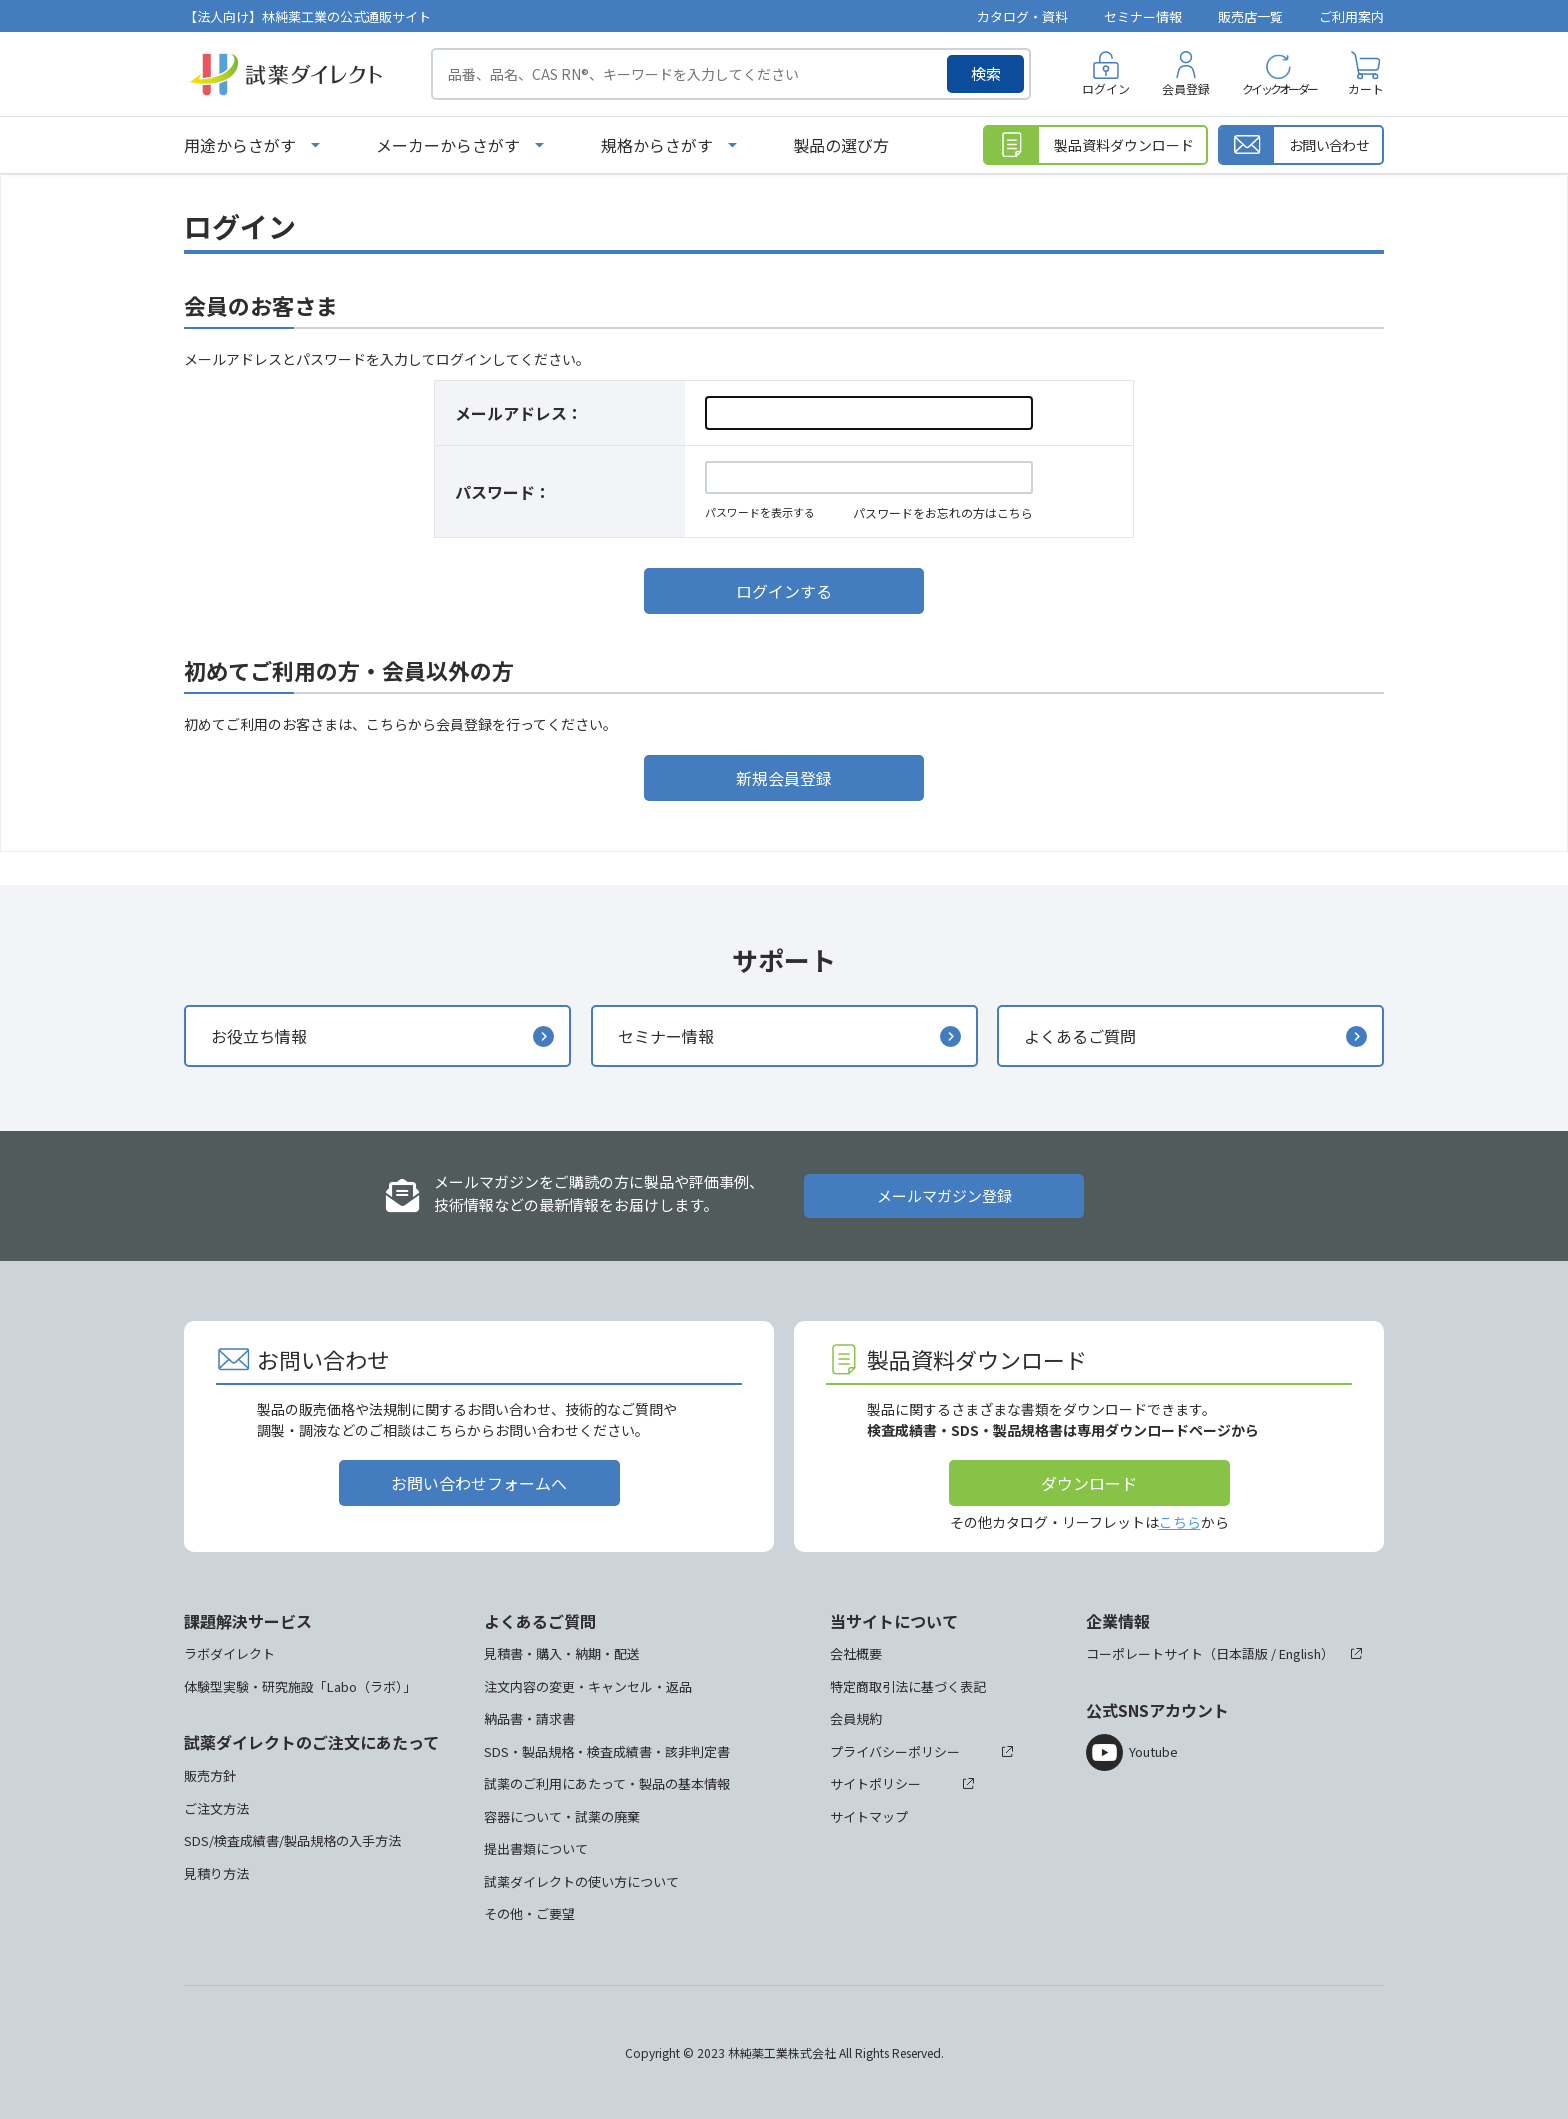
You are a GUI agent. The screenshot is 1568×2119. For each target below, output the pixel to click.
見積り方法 (216, 1873)
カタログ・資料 (1022, 16)
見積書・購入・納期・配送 (562, 1653)
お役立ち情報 (259, 1036)
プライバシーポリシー (895, 1751)
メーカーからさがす (448, 145)
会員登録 (1186, 88)
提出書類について (536, 1848)
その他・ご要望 (529, 1913)
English (1300, 1653)
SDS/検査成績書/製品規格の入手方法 (292, 1840)
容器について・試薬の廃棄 (562, 1816)
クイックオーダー (1279, 88)
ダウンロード (1089, 1483)
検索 (986, 73)
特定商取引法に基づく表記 (908, 1686)
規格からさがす (657, 145)
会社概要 (856, 1653)
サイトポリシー (875, 1783)
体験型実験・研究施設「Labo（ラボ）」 (300, 1686)
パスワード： (503, 492)
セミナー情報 (1143, 16)
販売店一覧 (1250, 16)
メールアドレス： (519, 413)
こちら (1180, 1522)
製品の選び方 (841, 145)
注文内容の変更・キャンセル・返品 (588, 1686)
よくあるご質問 (1080, 1036)
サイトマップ (869, 1816)
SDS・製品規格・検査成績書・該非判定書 (607, 1751)
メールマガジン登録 (944, 1195)
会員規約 (856, 1718)
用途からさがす (240, 145)
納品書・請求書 (529, 1718)
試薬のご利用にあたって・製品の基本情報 (607, 1783)
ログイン (1106, 88)
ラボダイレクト (229, 1653)
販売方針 (210, 1775)
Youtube (1153, 1751)
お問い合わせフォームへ (479, 1483)
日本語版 (1242, 1653)
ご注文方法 (216, 1808)
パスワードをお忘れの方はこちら (943, 512)
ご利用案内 (1351, 16)
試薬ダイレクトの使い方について (581, 1881)
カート (1366, 88)
